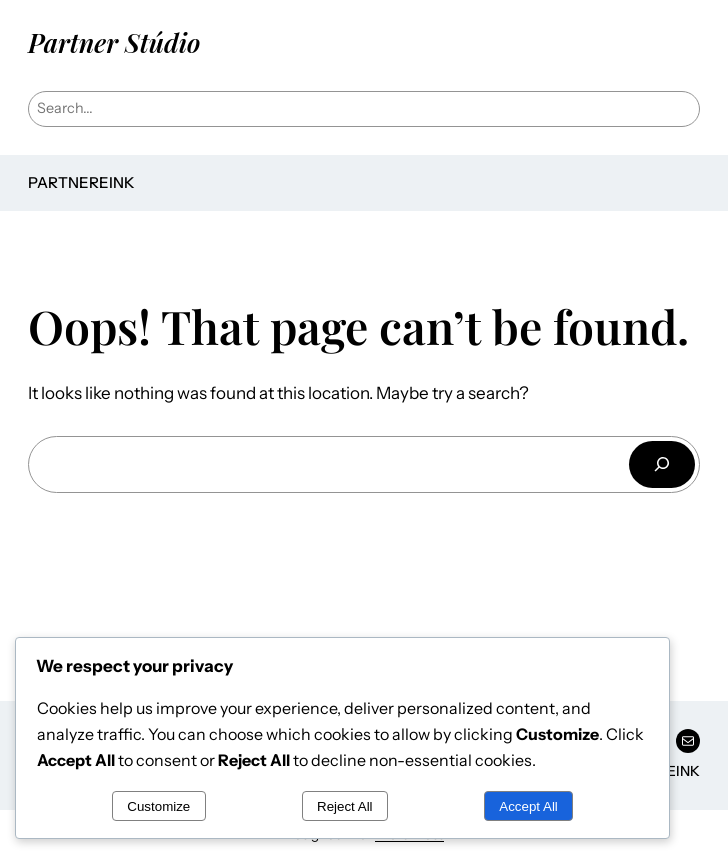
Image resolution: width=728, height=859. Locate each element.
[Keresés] (662, 464)
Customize (158, 806)
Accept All (528, 806)
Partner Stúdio (114, 42)
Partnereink (81, 182)
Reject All (345, 806)
